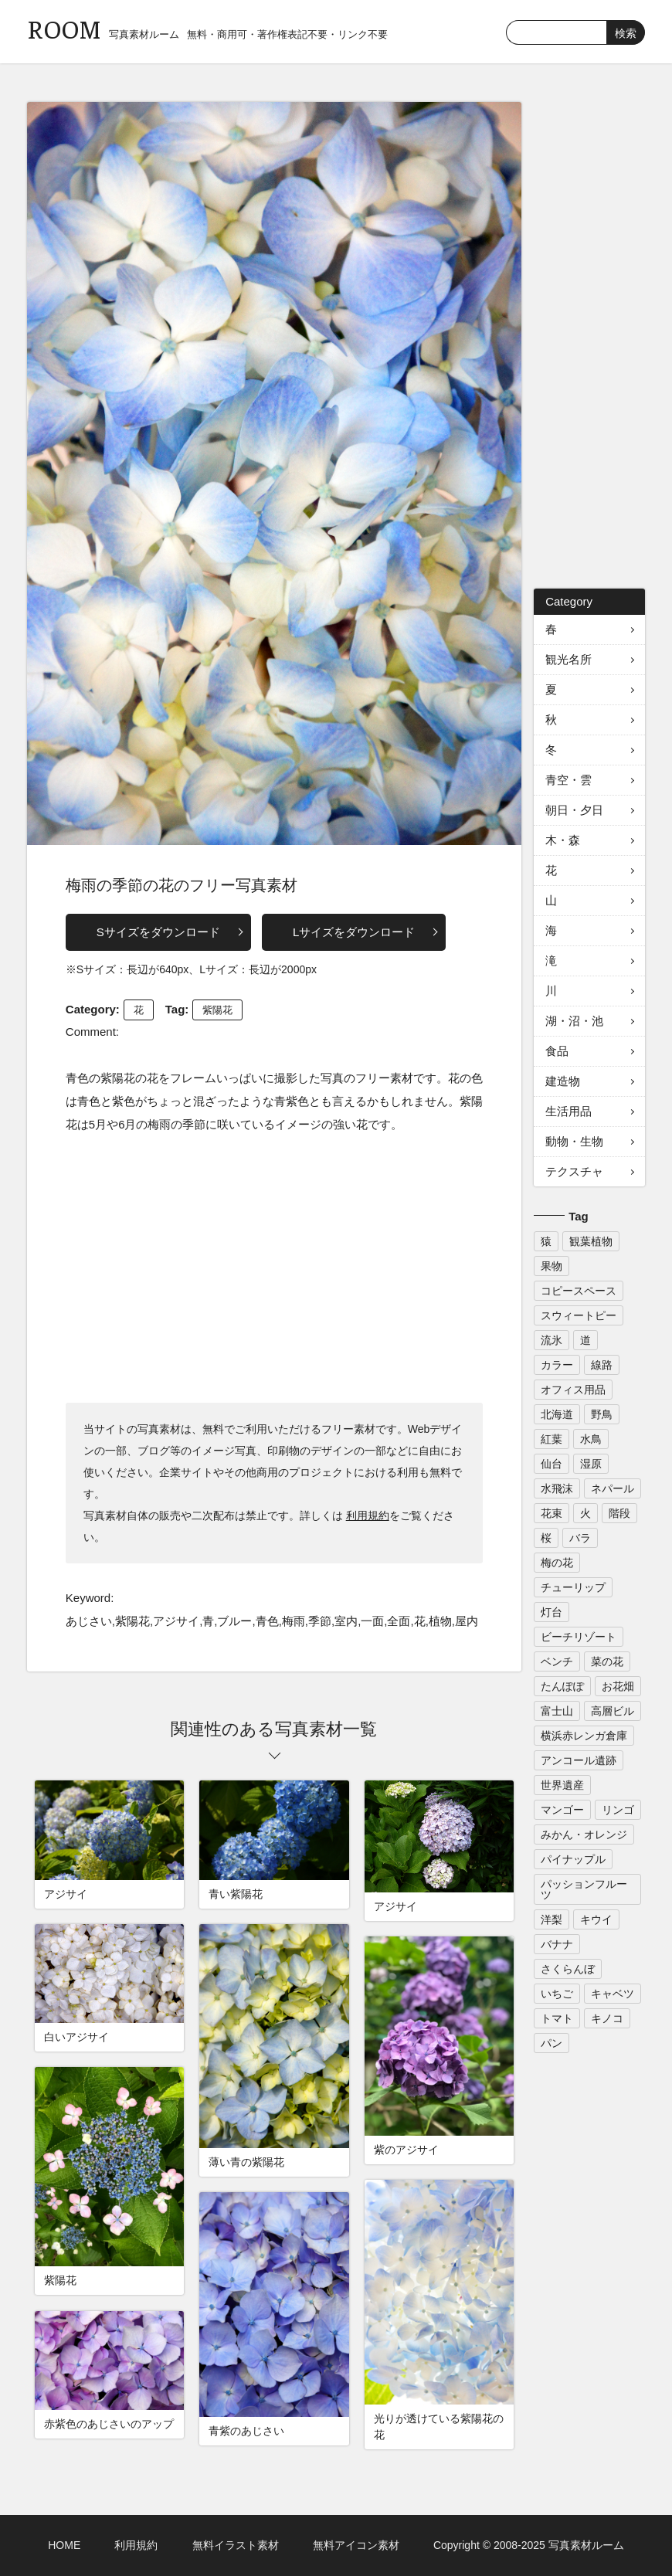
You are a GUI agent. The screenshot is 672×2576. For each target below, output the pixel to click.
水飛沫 (557, 1488)
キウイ (596, 1919)
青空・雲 (568, 779)
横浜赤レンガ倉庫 (584, 1735)
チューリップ (573, 1587)
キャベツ (612, 1993)
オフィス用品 (573, 1389)
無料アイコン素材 (356, 2545)
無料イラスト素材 (235, 2545)
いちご (557, 1993)
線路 (602, 1365)
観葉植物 (591, 1241)
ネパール (612, 1488)
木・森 (562, 840)
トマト (557, 2018)
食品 (556, 1050)
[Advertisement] (274, 1267)
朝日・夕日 (574, 809)
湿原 (591, 1464)
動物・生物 (574, 1141)
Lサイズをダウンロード (354, 931)
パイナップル (573, 1859)
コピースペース (578, 1291)
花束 (551, 1513)
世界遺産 (562, 1785)
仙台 (551, 1464)
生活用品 (568, 1111)
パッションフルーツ (584, 1889)
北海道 (557, 1414)
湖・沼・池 (574, 1020)
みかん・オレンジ (584, 1834)
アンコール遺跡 (578, 1760)
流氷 (551, 1340)
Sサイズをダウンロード (158, 931)
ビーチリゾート (578, 1637)
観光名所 (568, 659)
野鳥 (602, 1414)
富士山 (557, 1711)
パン (551, 2043)
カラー (557, 1365)
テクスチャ (574, 1171)
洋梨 (551, 1919)
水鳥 (591, 1439)
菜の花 (607, 1661)
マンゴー (562, 1810)
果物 (551, 1266)
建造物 (562, 1081)
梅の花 (557, 1562)
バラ (580, 1538)
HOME (64, 2545)
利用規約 (367, 1515)
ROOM (64, 28)
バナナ (557, 1944)
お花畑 (618, 1686)
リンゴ (618, 1810)
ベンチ (557, 1661)
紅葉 (551, 1439)
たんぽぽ (562, 1686)
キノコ (607, 2018)
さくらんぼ (568, 1969)
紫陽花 (217, 1010)
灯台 (551, 1612)
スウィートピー (578, 1315)
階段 (619, 1513)
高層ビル (612, 1711)
